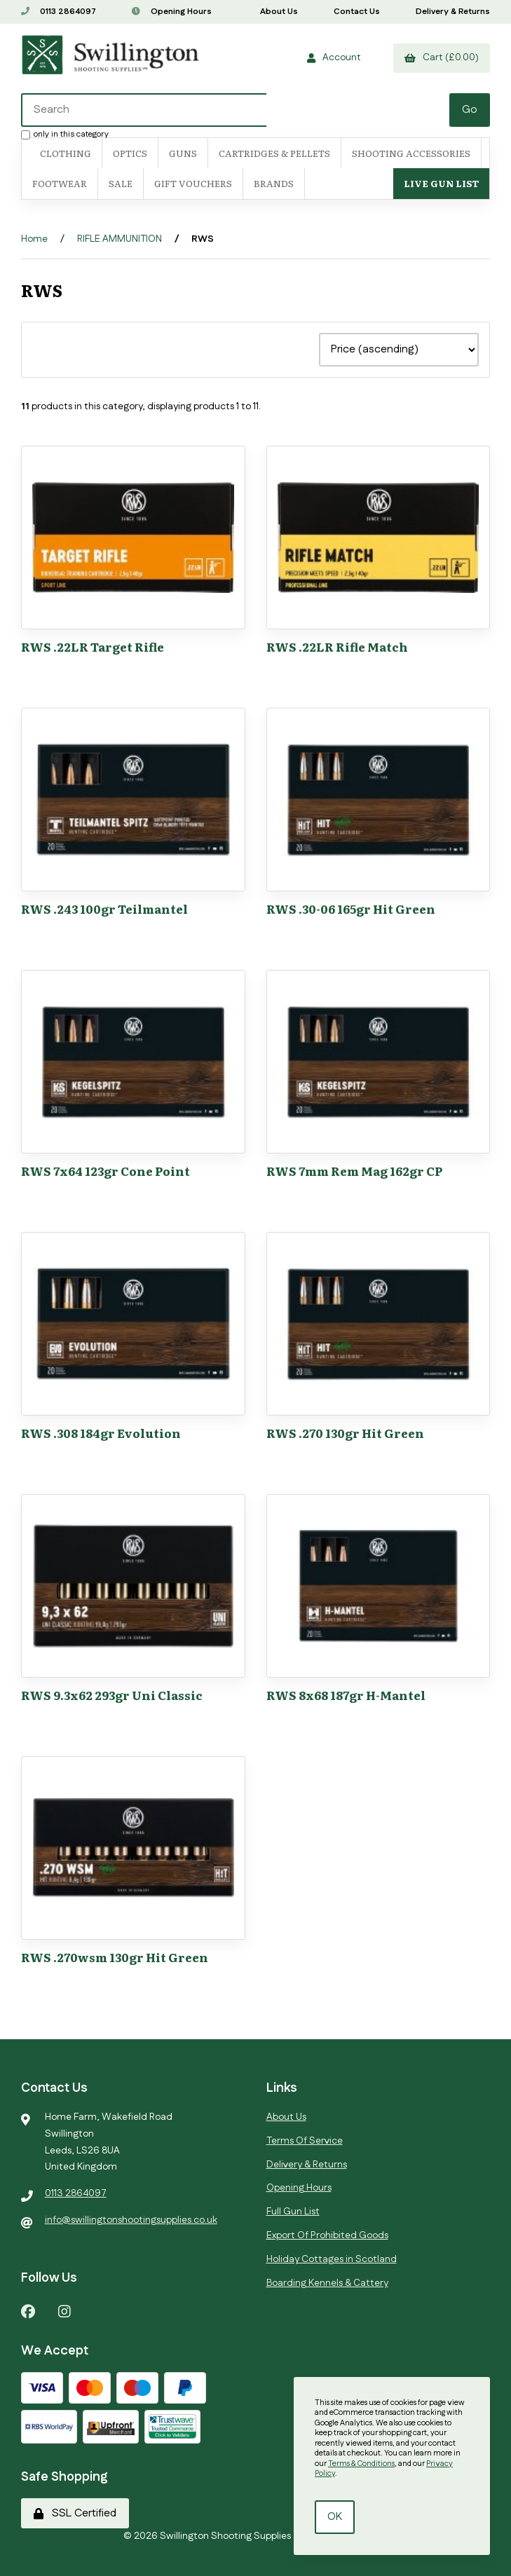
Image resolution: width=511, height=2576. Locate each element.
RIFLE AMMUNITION (119, 239)
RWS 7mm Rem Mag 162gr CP (354, 1170)
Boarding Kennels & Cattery (327, 2283)
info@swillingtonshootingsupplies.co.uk (131, 2220)
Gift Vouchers (193, 183)
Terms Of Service (304, 2141)
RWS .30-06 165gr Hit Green (350, 908)
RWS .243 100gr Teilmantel (104, 908)
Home (34, 239)
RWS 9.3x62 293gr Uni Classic (112, 1695)
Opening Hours (172, 12)
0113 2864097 (58, 12)
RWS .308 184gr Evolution (101, 1432)
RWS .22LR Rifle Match (337, 646)
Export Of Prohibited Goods (327, 2235)
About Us (279, 12)
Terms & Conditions (361, 2463)
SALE (120, 183)
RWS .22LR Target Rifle (92, 646)
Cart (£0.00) (441, 57)
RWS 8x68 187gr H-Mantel (345, 1695)
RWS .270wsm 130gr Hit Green (114, 1957)
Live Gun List (441, 183)
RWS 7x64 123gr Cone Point (105, 1170)
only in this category (65, 133)
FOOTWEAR (59, 183)
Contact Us (357, 12)
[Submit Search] (469, 110)
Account (334, 57)
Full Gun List (293, 2212)
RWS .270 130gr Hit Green (345, 1432)
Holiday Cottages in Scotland (331, 2259)
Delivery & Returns (453, 12)
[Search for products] (143, 110)
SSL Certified (75, 2513)
